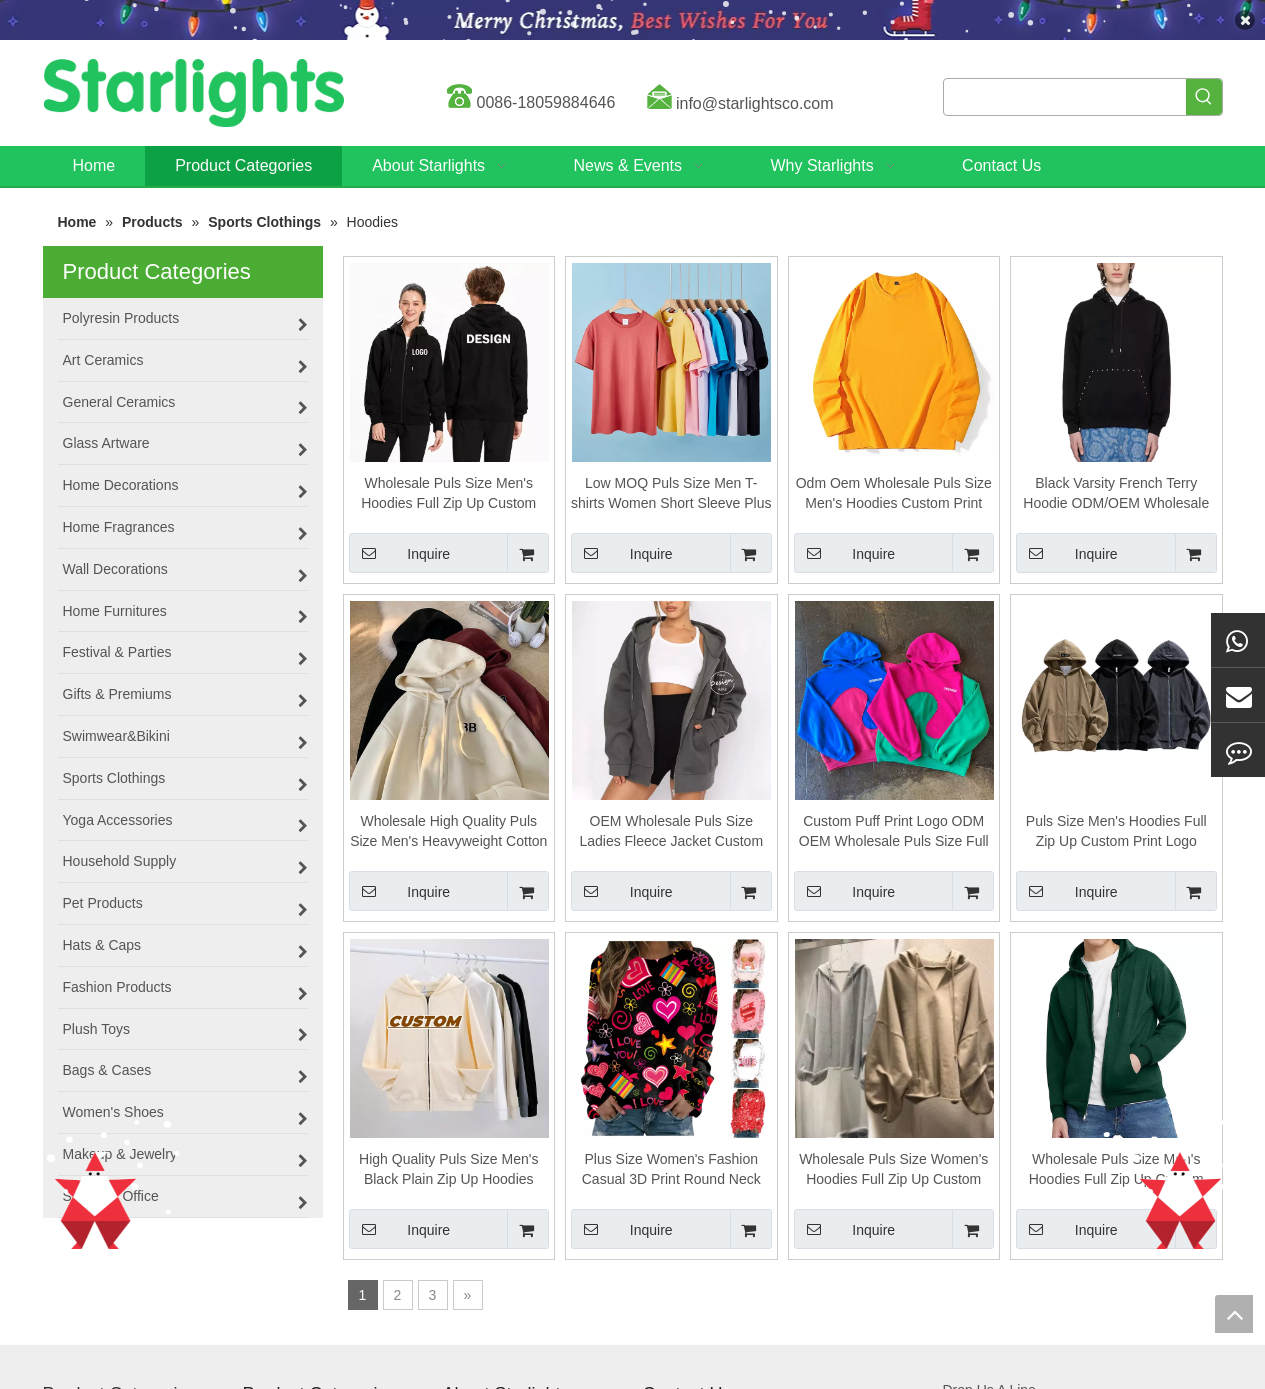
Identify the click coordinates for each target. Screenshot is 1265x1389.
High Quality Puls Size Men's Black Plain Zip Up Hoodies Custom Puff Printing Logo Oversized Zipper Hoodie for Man (448, 1170)
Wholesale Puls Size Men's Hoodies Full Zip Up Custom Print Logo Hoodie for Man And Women (448, 494)
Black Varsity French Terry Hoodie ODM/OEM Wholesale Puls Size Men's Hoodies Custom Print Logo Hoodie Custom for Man (1116, 494)
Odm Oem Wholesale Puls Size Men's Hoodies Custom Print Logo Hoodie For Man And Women (894, 494)
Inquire (400, 553)
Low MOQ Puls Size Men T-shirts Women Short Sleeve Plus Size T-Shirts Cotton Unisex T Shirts (671, 494)
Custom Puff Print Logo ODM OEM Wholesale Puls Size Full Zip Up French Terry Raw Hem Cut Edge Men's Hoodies (894, 832)
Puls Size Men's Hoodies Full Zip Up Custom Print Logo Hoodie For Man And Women (1116, 832)
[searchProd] (1065, 97)
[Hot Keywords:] (1204, 97)
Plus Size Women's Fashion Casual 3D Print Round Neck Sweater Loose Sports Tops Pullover (671, 1170)
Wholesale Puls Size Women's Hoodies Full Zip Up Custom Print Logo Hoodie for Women (893, 1170)
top (1234, 1314)
